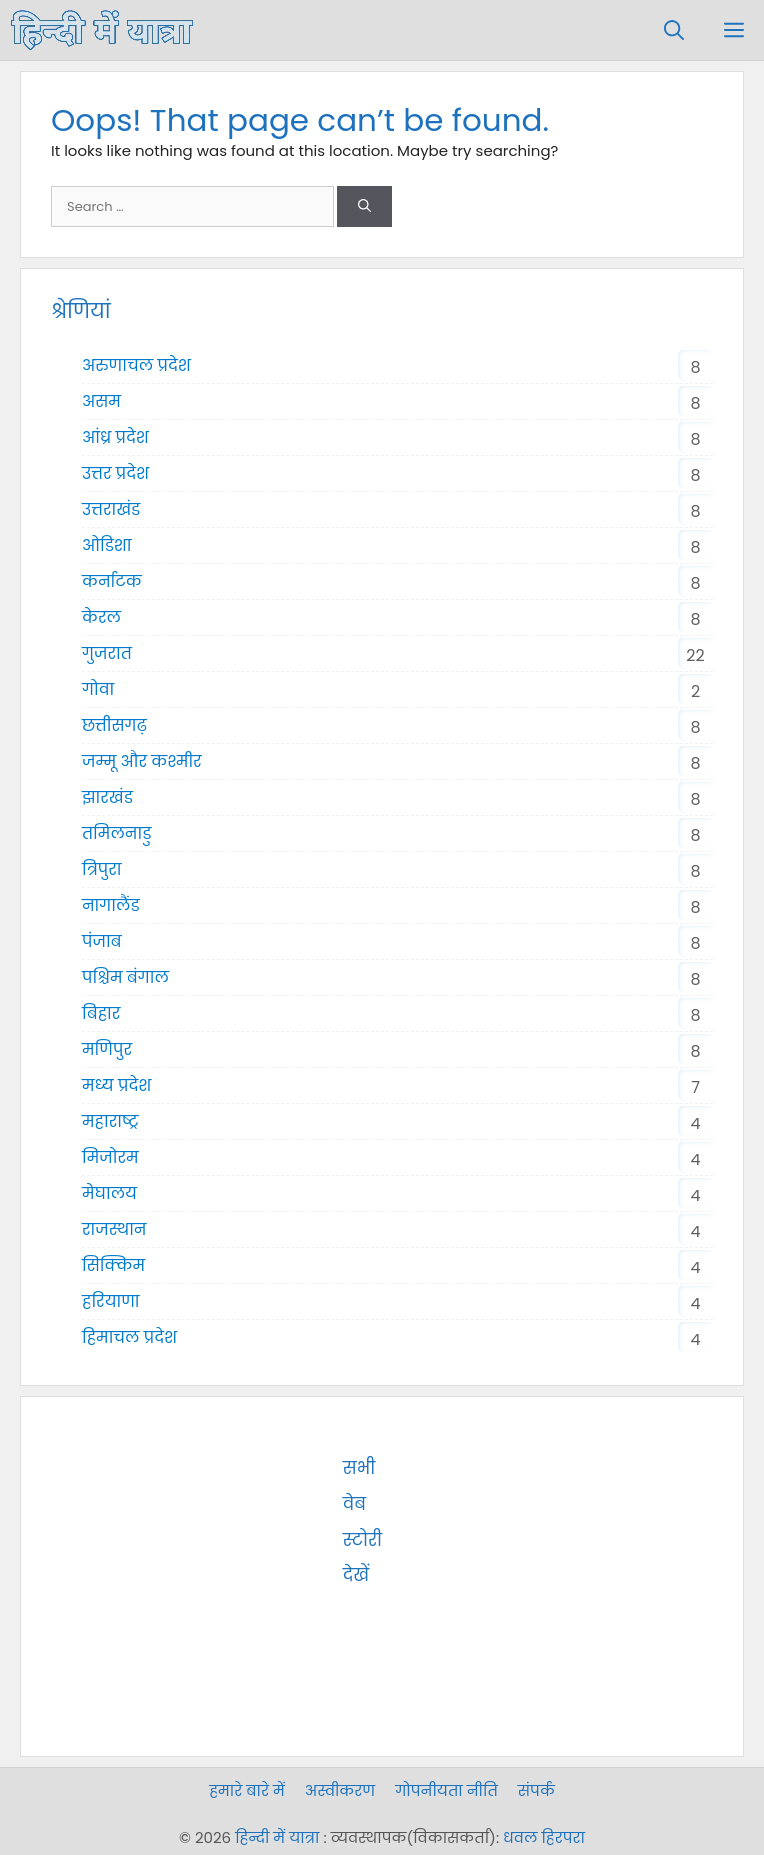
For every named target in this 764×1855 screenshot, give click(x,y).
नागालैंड (111, 905)
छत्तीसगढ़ (114, 725)
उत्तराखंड (111, 509)
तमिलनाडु (116, 833)
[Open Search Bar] (674, 30)
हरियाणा (111, 1301)
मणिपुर (107, 1049)
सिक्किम (113, 1265)
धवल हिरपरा (544, 1837)
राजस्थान (114, 1229)
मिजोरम (110, 1157)
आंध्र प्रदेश (115, 437)
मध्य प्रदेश (116, 1085)
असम (101, 401)
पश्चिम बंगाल (125, 977)
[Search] (364, 207)
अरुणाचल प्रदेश (136, 365)
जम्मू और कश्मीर (142, 761)
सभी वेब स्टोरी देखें (484, 1468)
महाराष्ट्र (110, 1121)
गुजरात (107, 653)
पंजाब (102, 941)
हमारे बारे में (247, 1790)
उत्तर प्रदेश (115, 473)
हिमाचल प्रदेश (129, 1337)
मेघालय (109, 1193)
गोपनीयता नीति (446, 1790)
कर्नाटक (112, 581)
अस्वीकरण (340, 1790)
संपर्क (536, 1790)
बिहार (101, 1013)
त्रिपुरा (102, 869)
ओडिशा (107, 545)
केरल (101, 617)
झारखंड (107, 797)
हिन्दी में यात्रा (277, 1837)
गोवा (98, 689)
